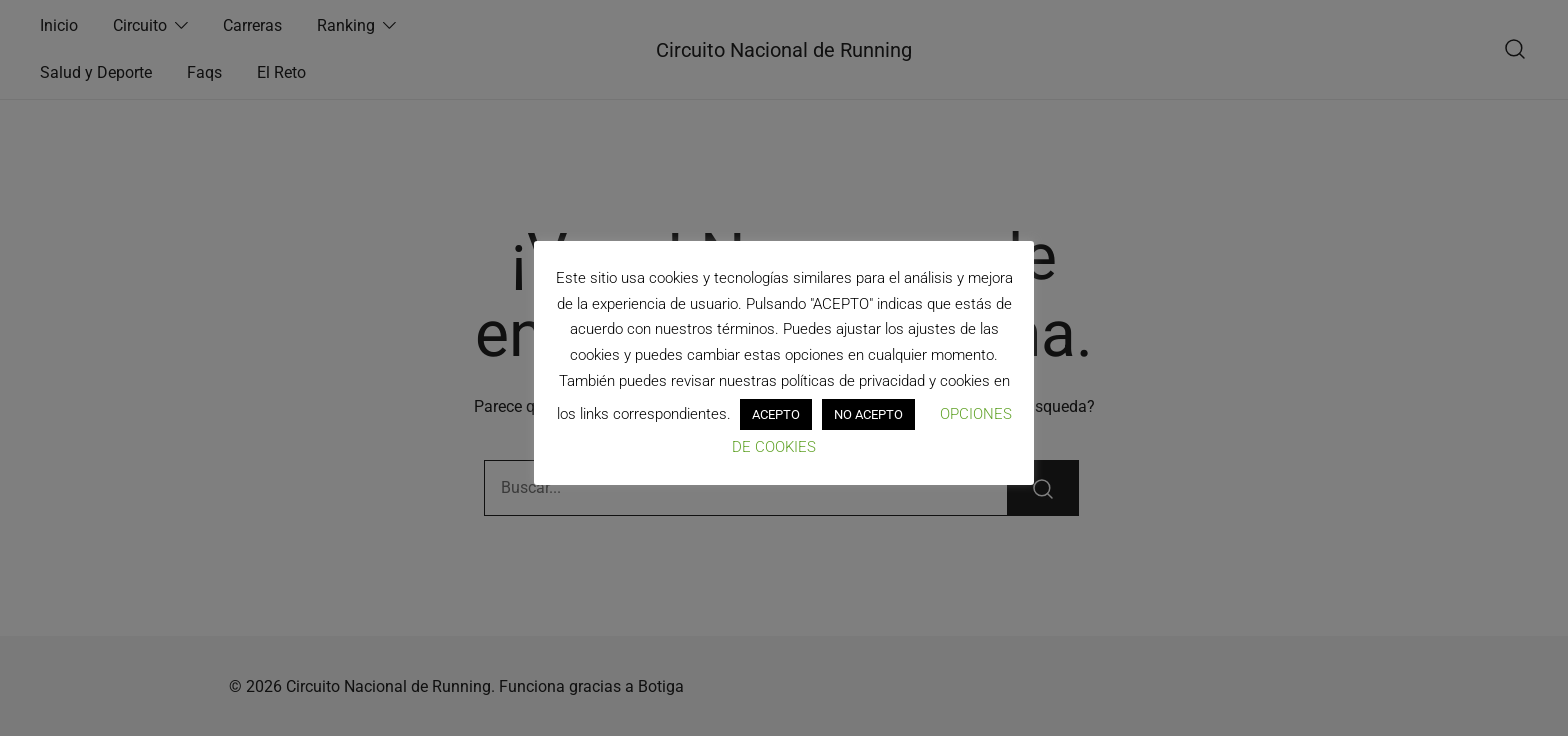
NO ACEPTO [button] (868, 414)
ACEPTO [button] (776, 414)
